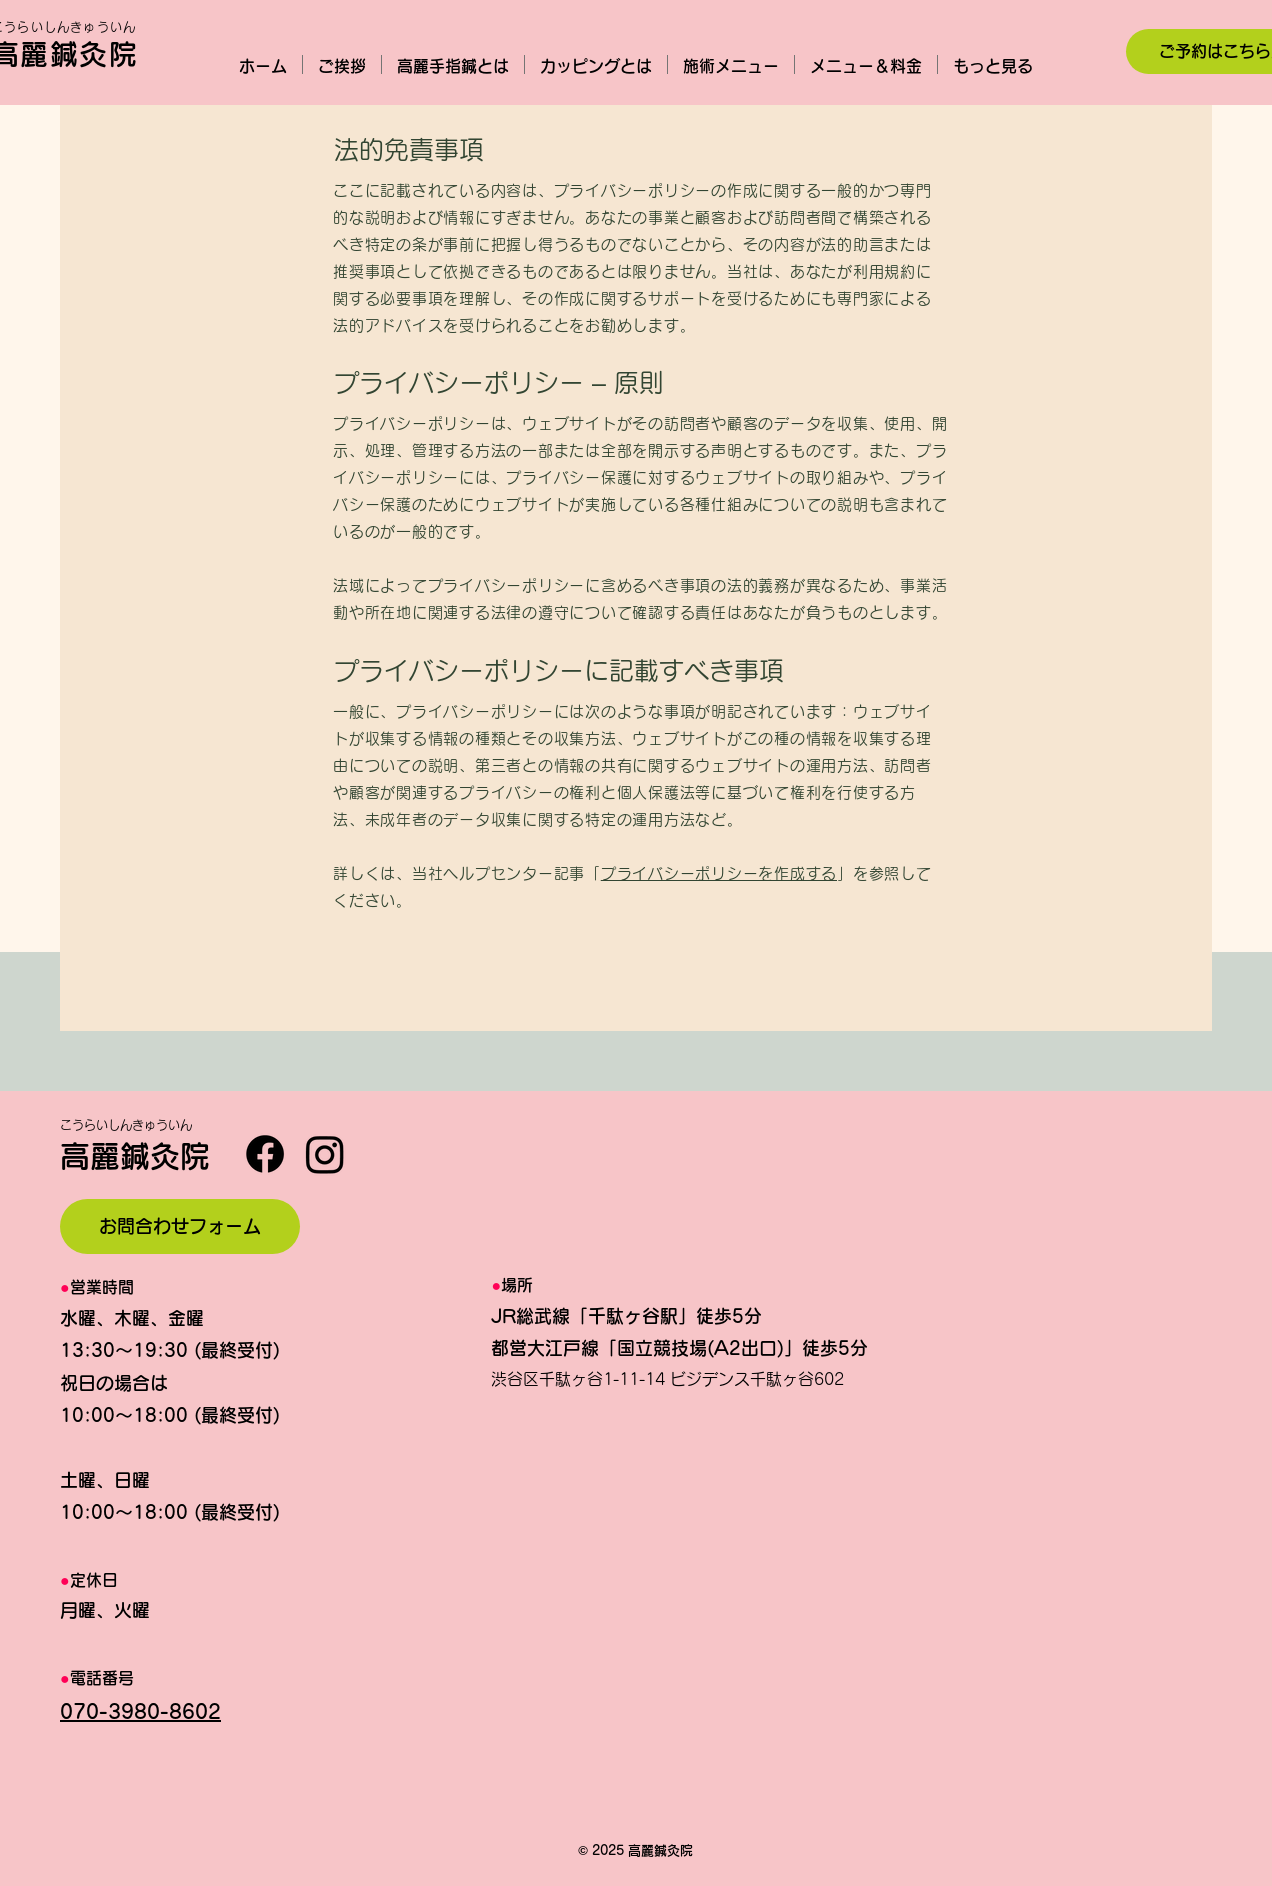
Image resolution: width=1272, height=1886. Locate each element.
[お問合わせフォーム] (180, 1226)
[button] (731, 64)
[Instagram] (325, 1154)
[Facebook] (265, 1154)
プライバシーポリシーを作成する (719, 873)
